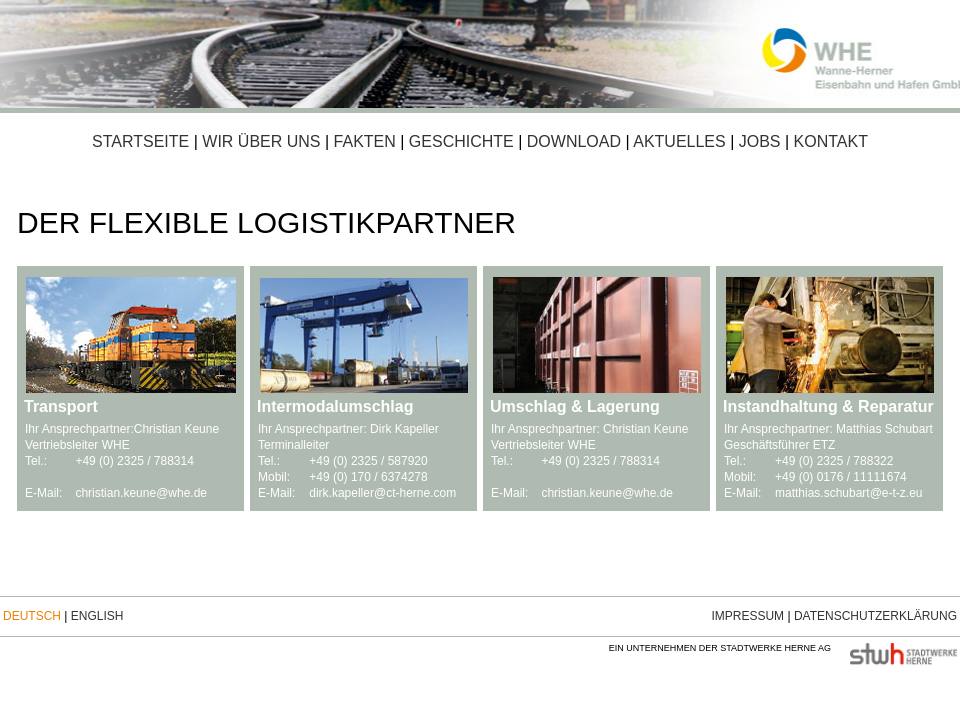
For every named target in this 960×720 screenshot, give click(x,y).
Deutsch (32, 616)
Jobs (760, 141)
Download (574, 141)
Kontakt (831, 141)
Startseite (140, 141)
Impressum (747, 616)
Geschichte (461, 141)
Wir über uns (261, 141)
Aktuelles (679, 141)
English (97, 616)
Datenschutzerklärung (875, 616)
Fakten (362, 141)
